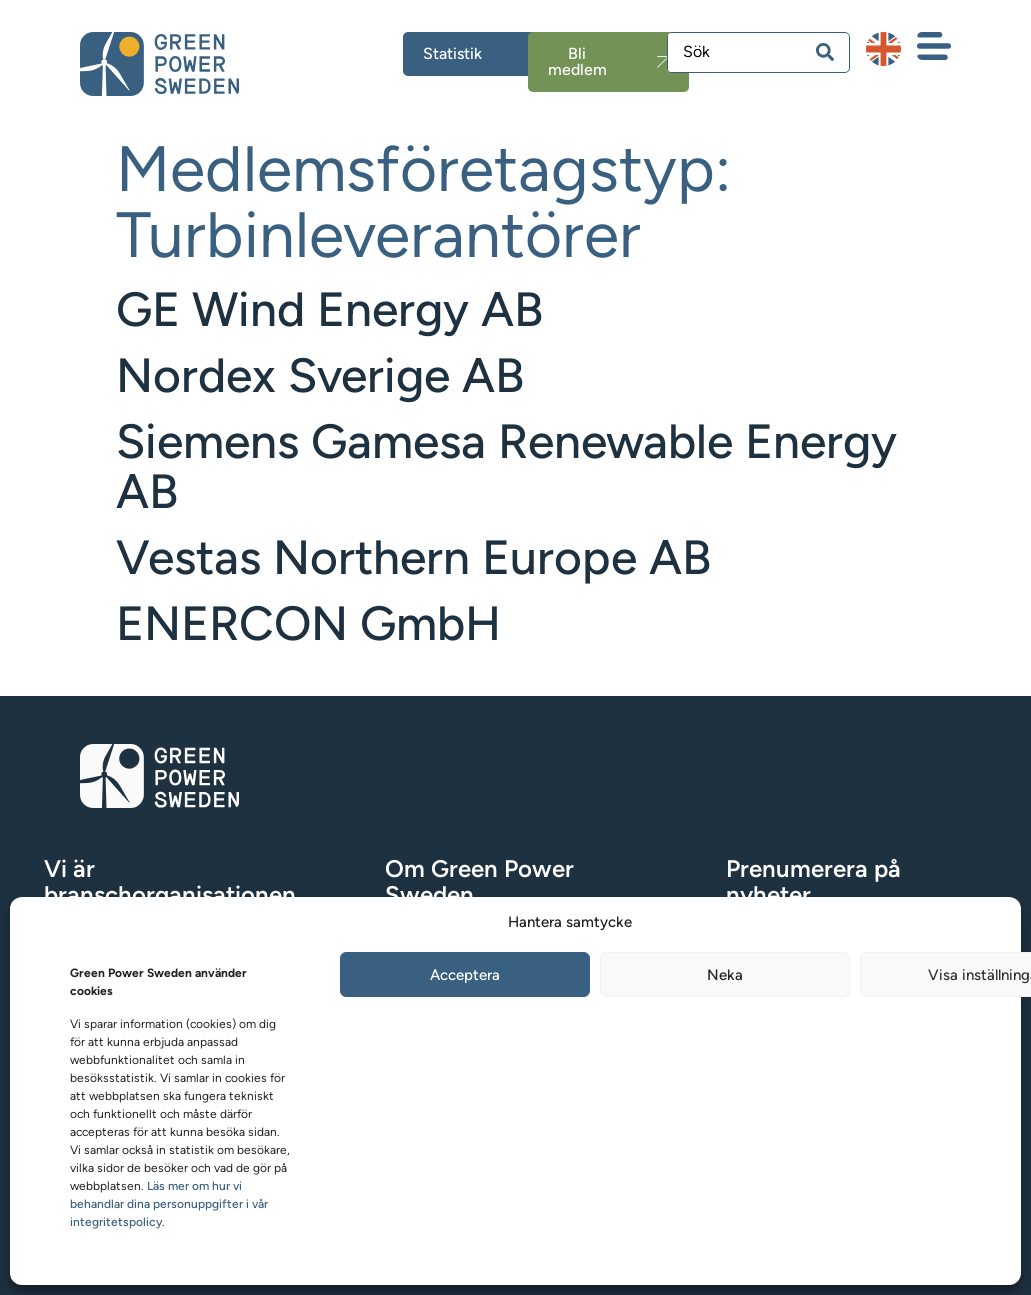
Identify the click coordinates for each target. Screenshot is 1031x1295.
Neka (725, 975)
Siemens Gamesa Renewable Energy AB (506, 466)
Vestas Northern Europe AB (413, 557)
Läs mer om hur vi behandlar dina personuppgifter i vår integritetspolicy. (169, 1204)
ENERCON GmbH (308, 623)
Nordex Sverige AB (320, 375)
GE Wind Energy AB (329, 309)
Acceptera (465, 975)
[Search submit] (825, 52)
